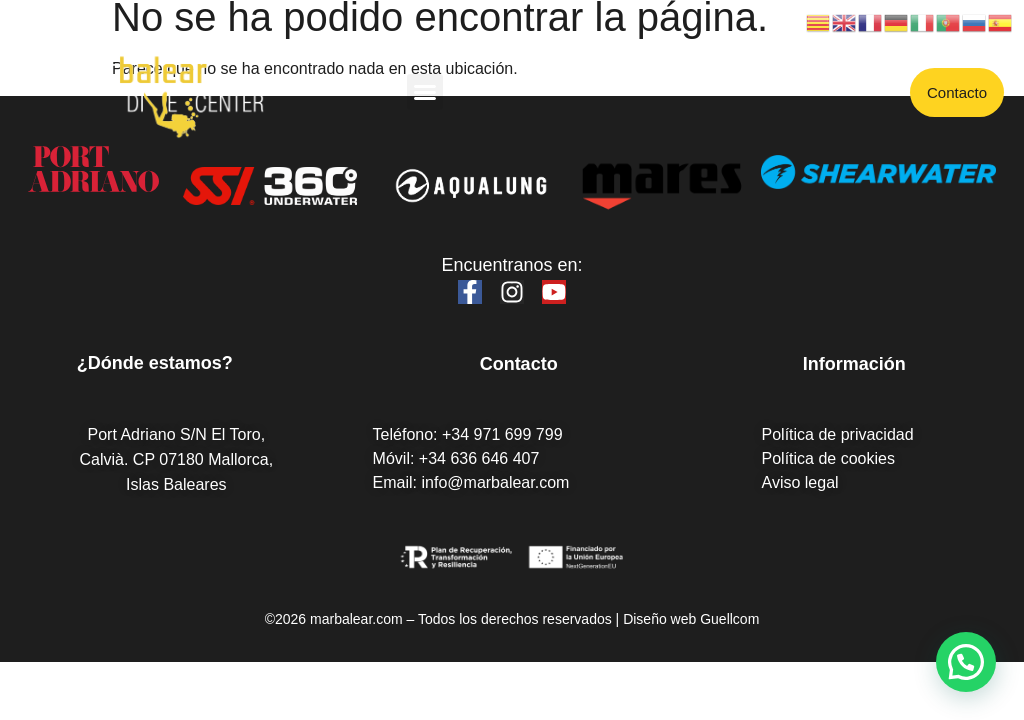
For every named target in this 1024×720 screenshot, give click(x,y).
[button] (425, 92)
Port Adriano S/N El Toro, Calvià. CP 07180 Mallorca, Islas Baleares (177, 459)
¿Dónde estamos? (155, 363)
